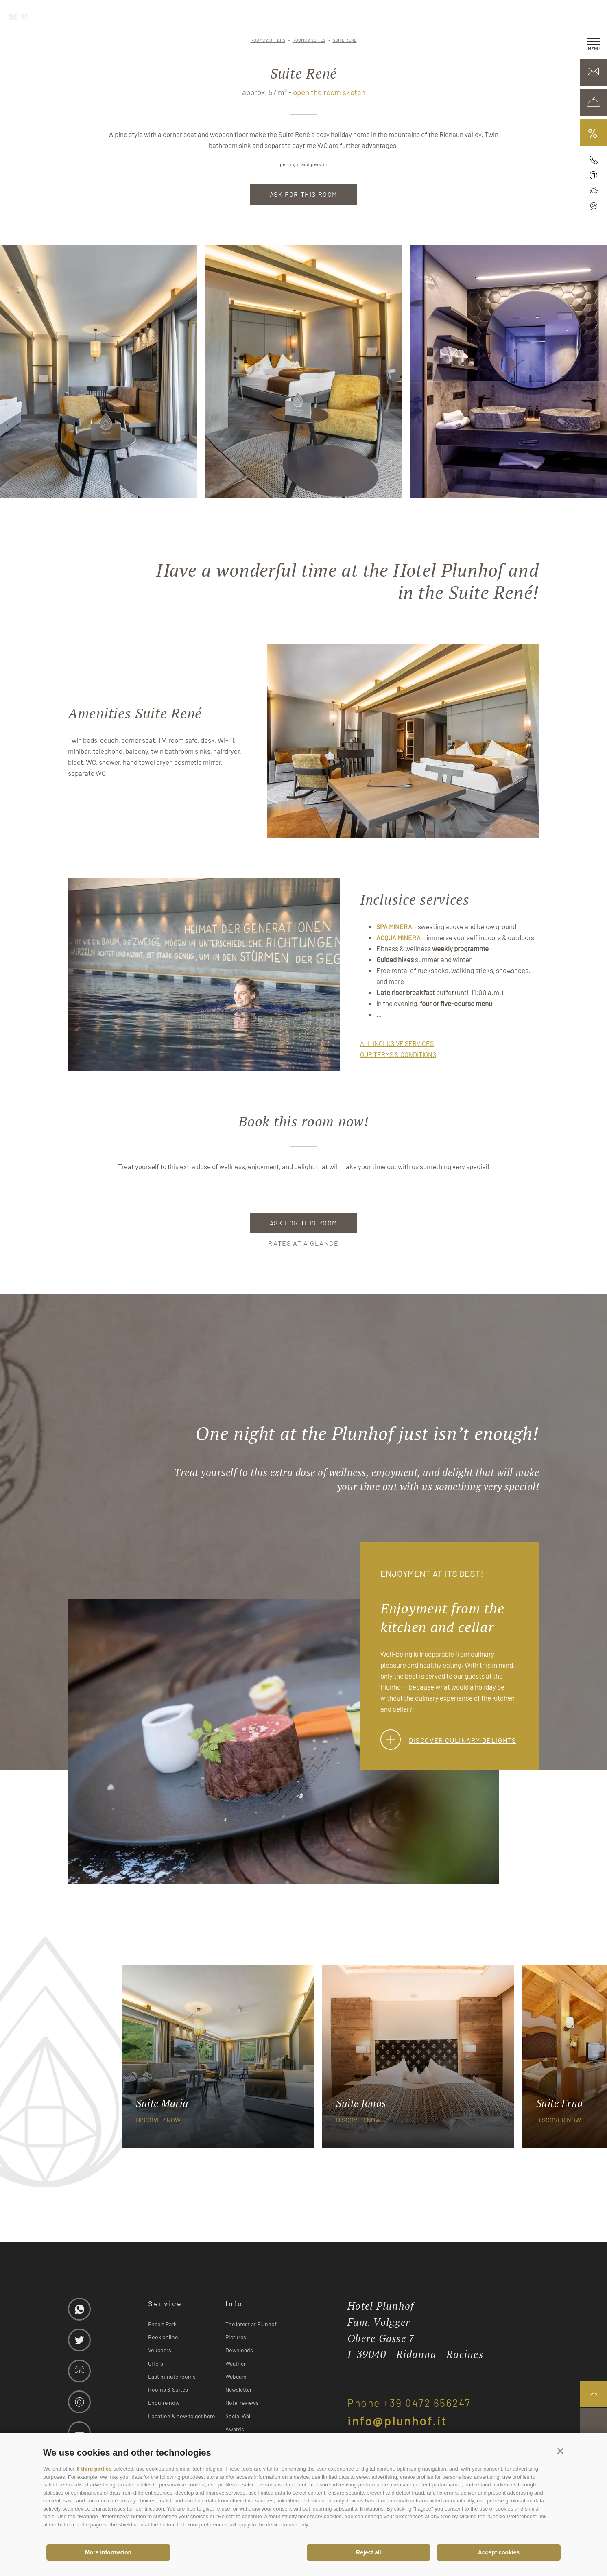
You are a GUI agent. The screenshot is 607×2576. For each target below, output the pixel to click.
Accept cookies (499, 2552)
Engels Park (162, 2324)
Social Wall (238, 2415)
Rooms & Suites (168, 2389)
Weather (235, 2363)
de (12, 15)
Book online (163, 2337)
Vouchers (159, 2350)
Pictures (235, 2337)
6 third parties (93, 2469)
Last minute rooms (172, 2376)
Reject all (368, 2552)
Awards (234, 2428)
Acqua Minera (398, 937)
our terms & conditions (398, 1054)
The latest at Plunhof (251, 2324)
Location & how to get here (181, 2415)
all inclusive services (397, 1043)
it (24, 15)
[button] (560, 2450)
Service (165, 2303)
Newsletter (238, 2389)
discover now (158, 2120)
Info (234, 2303)
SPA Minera (394, 926)
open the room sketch (329, 92)
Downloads (239, 2350)
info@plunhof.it (397, 2420)
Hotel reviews (242, 2402)
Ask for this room (303, 194)
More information (108, 2552)
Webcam (236, 2376)
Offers (155, 2363)
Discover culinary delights (448, 1740)
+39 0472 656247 (427, 2403)
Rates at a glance (303, 1243)
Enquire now (163, 2402)
